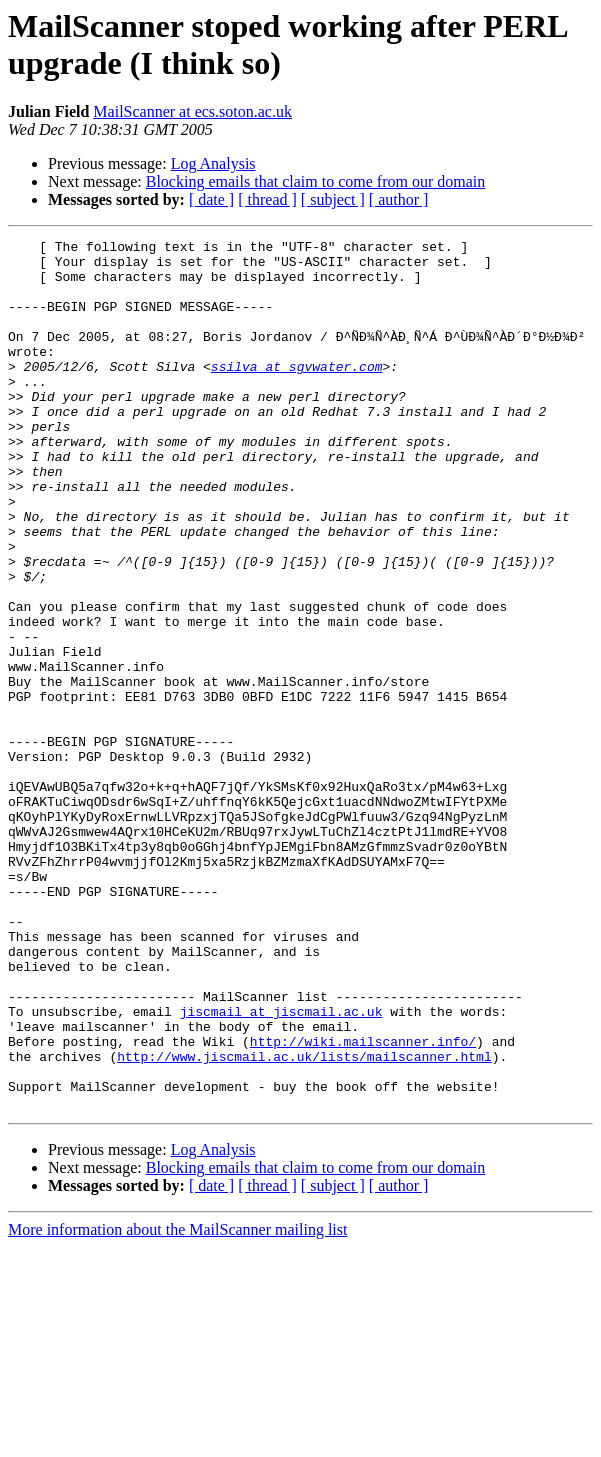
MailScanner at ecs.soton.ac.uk (192, 111)
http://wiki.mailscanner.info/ (363, 1203)
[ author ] (399, 199)
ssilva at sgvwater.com (297, 393)
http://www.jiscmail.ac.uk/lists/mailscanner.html (304, 1221)
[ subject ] (333, 199)
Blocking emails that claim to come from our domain (315, 181)
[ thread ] (267, 199)
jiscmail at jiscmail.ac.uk (281, 1167)
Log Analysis (213, 163)
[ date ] (211, 199)
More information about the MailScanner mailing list (177, 1403)
